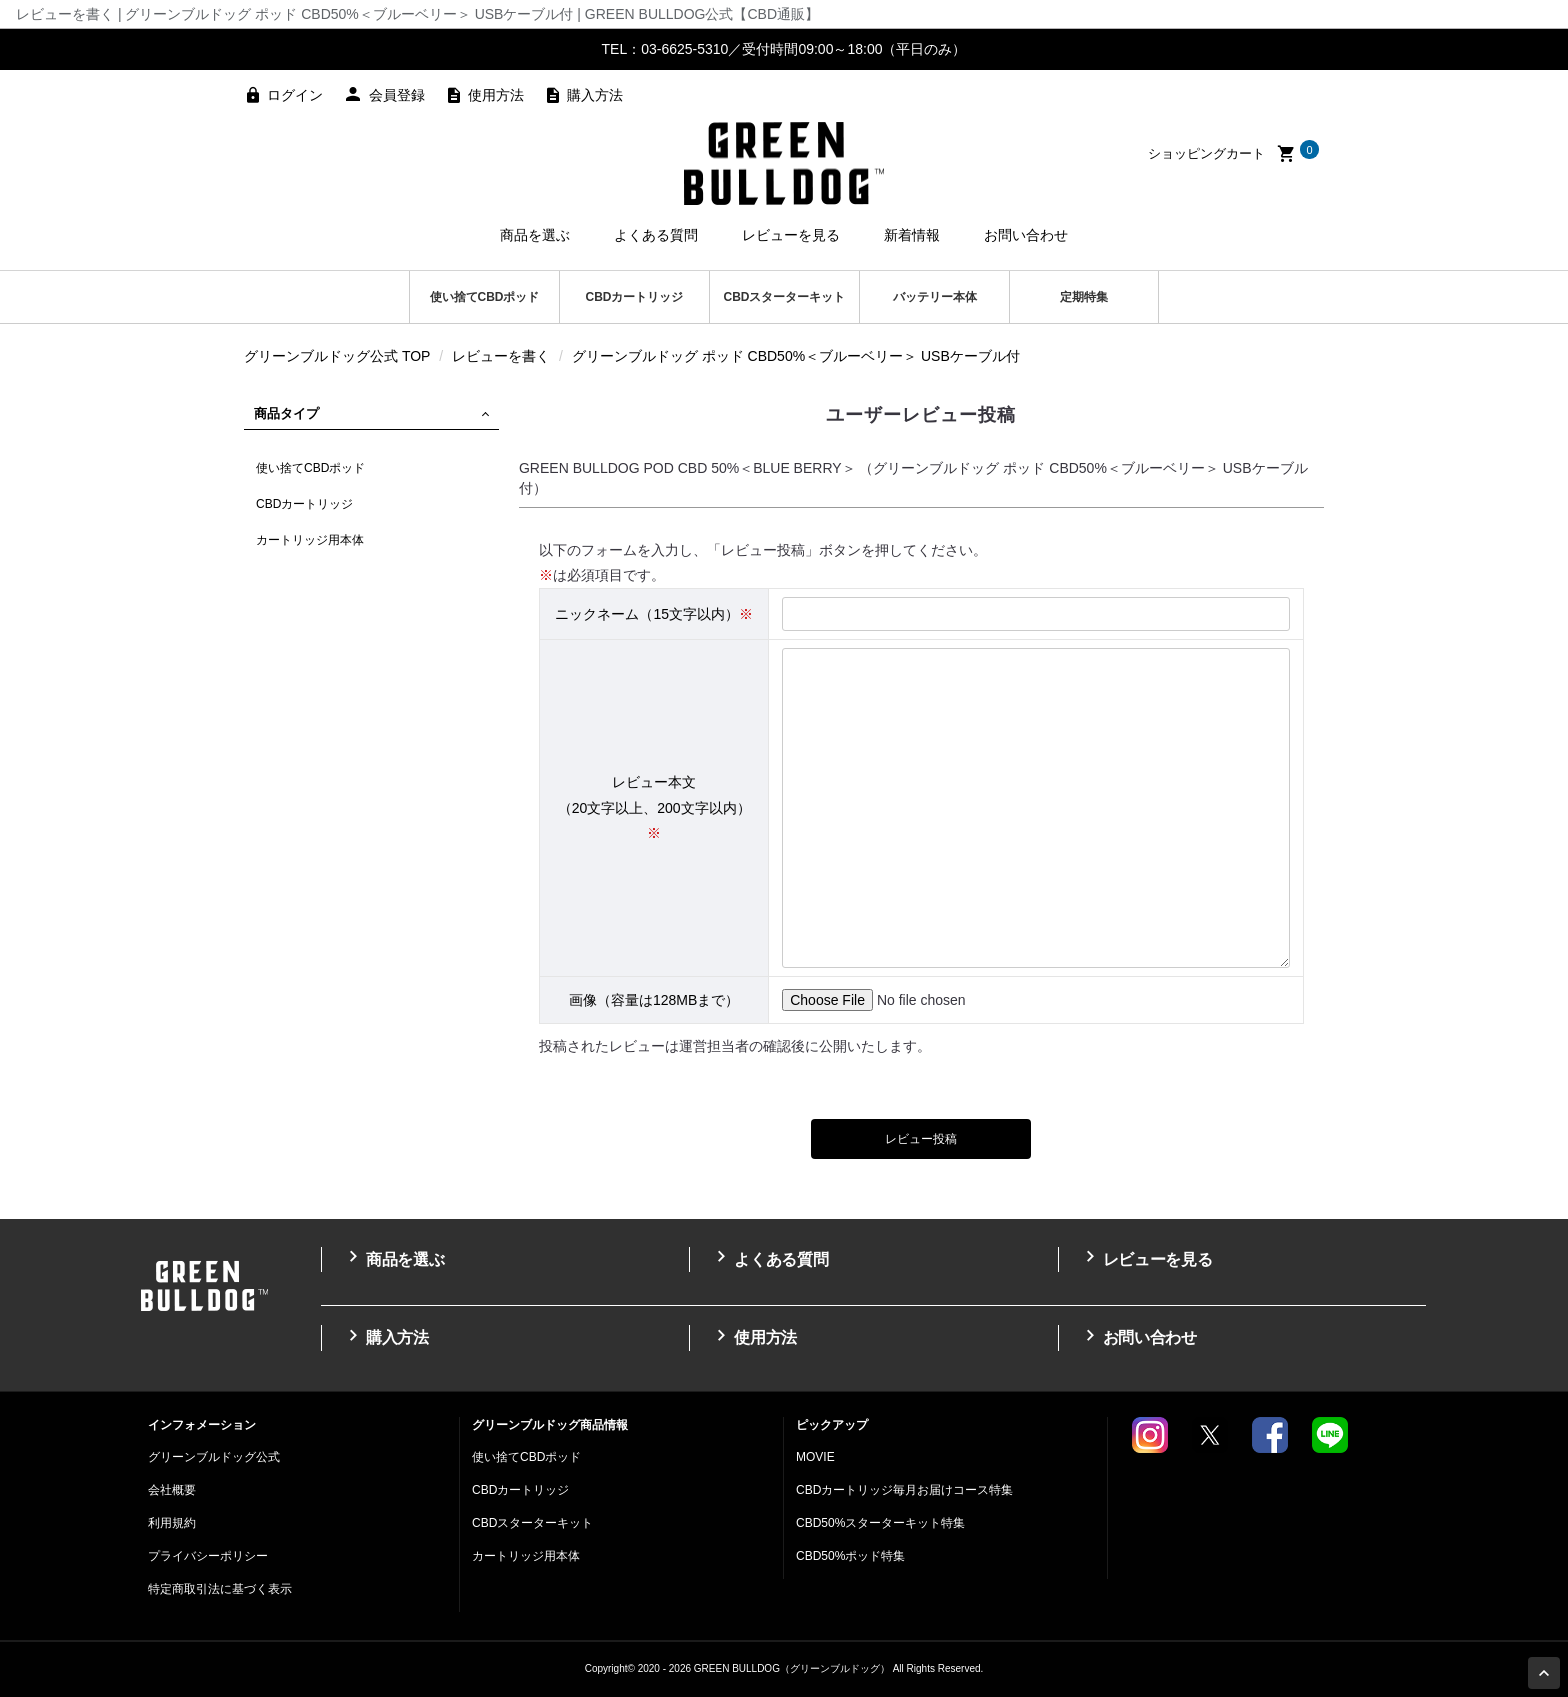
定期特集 (1084, 297)
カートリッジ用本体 (310, 540)
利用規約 (172, 1523)
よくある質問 (769, 1257)
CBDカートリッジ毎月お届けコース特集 (904, 1490)
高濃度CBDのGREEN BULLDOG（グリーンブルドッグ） (784, 163)
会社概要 (172, 1490)
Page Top (1547, 1675)
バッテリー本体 (935, 297)
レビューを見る (1146, 1257)
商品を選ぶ (393, 1257)
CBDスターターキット (785, 297)
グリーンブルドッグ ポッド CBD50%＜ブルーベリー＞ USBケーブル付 (796, 356)
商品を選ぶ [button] (535, 235)
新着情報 (912, 235)
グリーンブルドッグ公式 (214, 1457)
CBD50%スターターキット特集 (880, 1523)
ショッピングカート (1233, 153)
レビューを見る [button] (791, 235)
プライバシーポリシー (208, 1556)
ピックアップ (832, 1425)
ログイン (295, 95)
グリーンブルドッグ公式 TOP (337, 356)
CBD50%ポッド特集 (850, 1556)
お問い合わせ (1026, 235)
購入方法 (595, 95)
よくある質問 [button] (656, 235)
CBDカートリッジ (635, 297)
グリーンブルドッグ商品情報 (550, 1425)
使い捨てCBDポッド (485, 297)
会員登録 (397, 95)
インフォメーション (202, 1425)
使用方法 (496, 95)
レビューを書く (501, 356)
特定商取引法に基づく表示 (220, 1589)
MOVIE (815, 1457)
